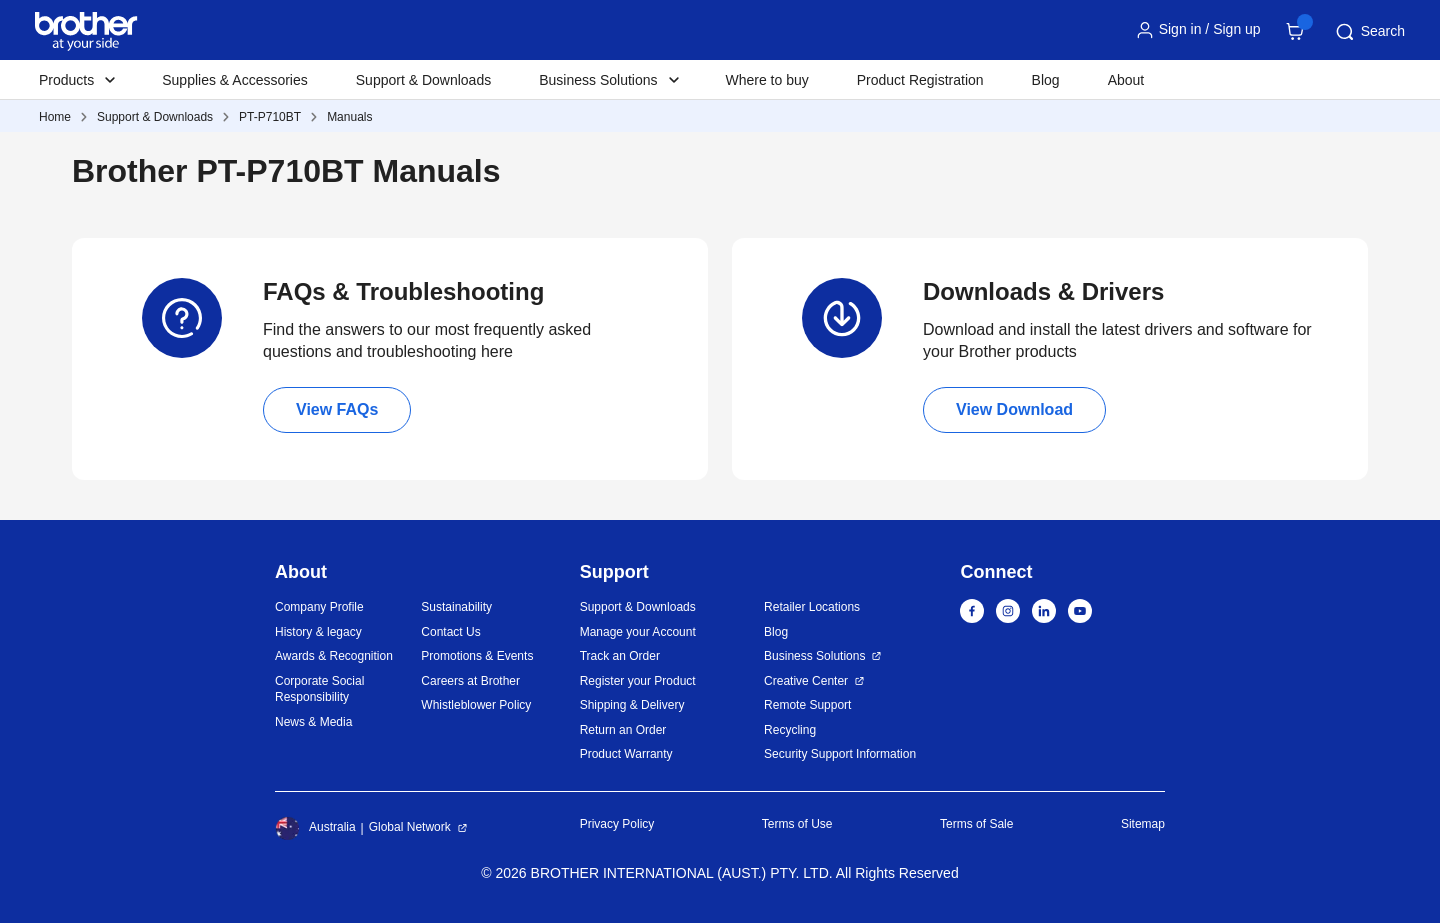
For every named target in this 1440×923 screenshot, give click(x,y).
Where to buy (767, 80)
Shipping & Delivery (632, 705)
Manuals (349, 117)
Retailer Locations (812, 607)
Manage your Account (638, 632)
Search (1369, 32)
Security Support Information (840, 754)
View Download (1014, 409)
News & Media (313, 722)
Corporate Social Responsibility (319, 689)
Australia (315, 828)
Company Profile (319, 607)
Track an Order (620, 656)
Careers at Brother (470, 681)
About (1126, 80)
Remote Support (807, 705)
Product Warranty (626, 754)
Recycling (790, 730)
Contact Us (450, 632)
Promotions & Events (477, 656)
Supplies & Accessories (235, 80)
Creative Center (806, 681)
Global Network (410, 827)
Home (55, 117)
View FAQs (337, 409)
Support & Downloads (423, 80)
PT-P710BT (270, 117)
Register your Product (638, 681)
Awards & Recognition (334, 656)
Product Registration (920, 80)
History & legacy (318, 632)
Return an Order (623, 730)
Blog (1046, 80)
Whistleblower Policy (476, 705)
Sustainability (456, 607)
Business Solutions (814, 656)
